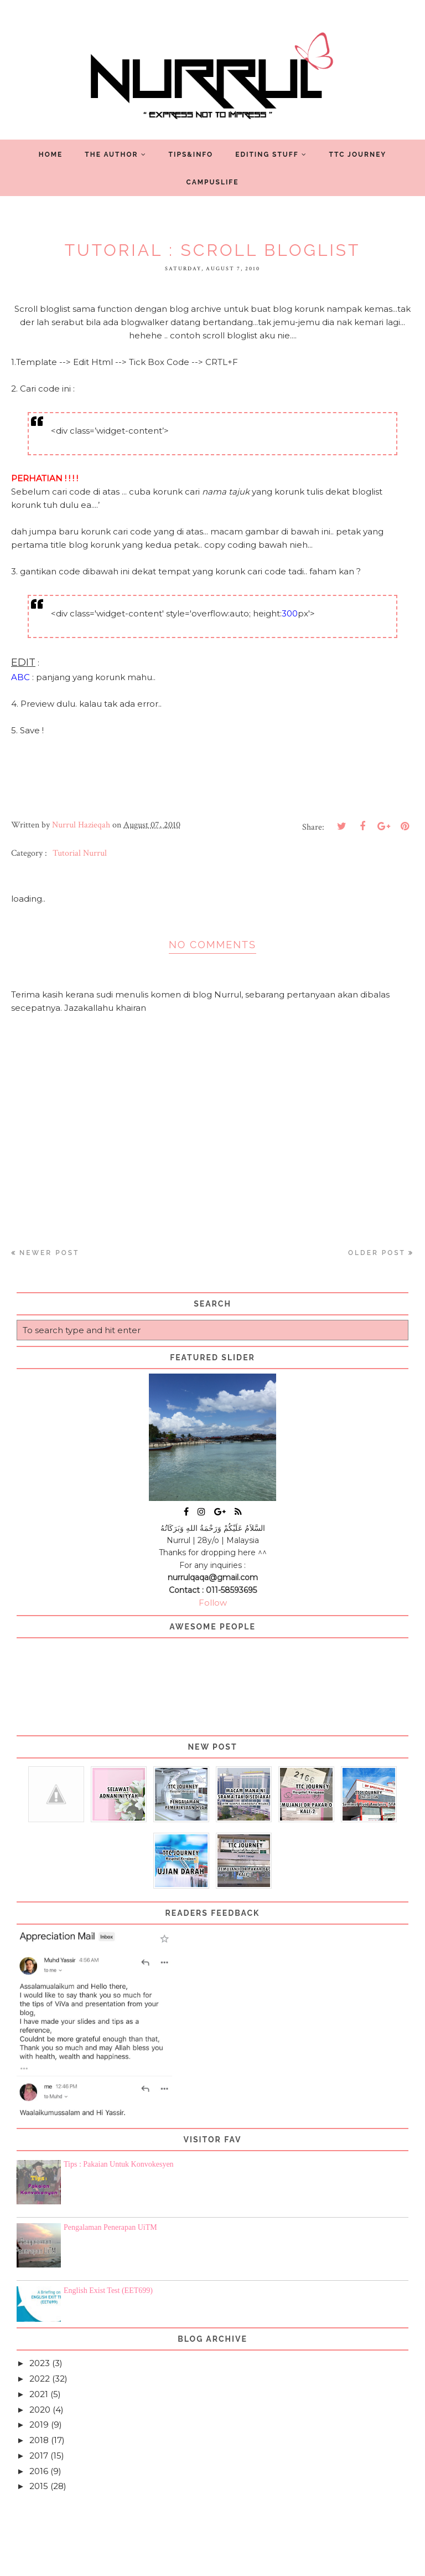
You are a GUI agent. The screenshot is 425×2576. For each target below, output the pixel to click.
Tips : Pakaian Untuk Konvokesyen (119, 2164)
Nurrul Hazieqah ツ (181, 2563)
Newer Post (49, 1253)
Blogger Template (277, 2563)
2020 (39, 2409)
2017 (38, 2455)
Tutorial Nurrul (80, 853)
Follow (213, 1602)
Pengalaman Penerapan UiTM (110, 2227)
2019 (39, 2424)
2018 (39, 2440)
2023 (39, 2363)
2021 (38, 2394)
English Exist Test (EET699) (108, 2290)
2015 (38, 2486)
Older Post (377, 1253)
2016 (38, 2471)
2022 (39, 2378)
